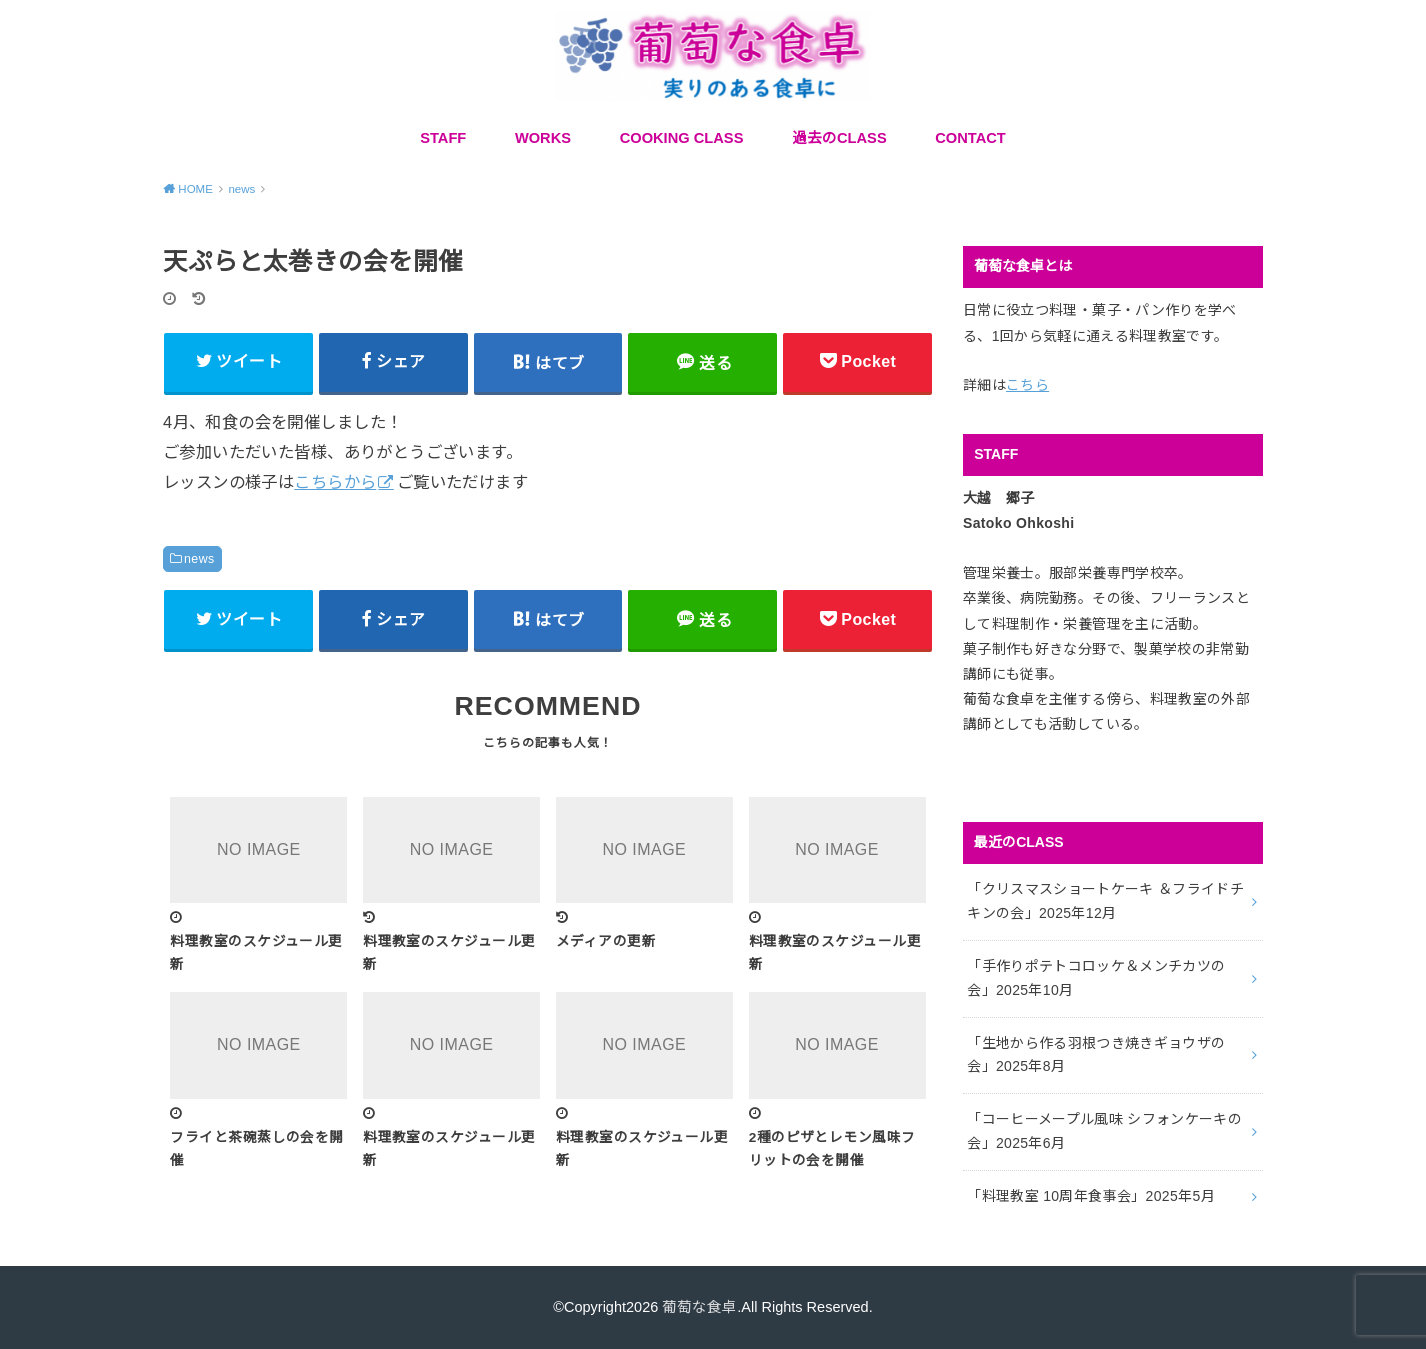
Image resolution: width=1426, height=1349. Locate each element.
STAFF (443, 138)
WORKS (543, 138)
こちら (1027, 385)
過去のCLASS (839, 138)
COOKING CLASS (682, 138)
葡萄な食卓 (699, 1307)
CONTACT (970, 138)
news (199, 559)
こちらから (335, 482)
